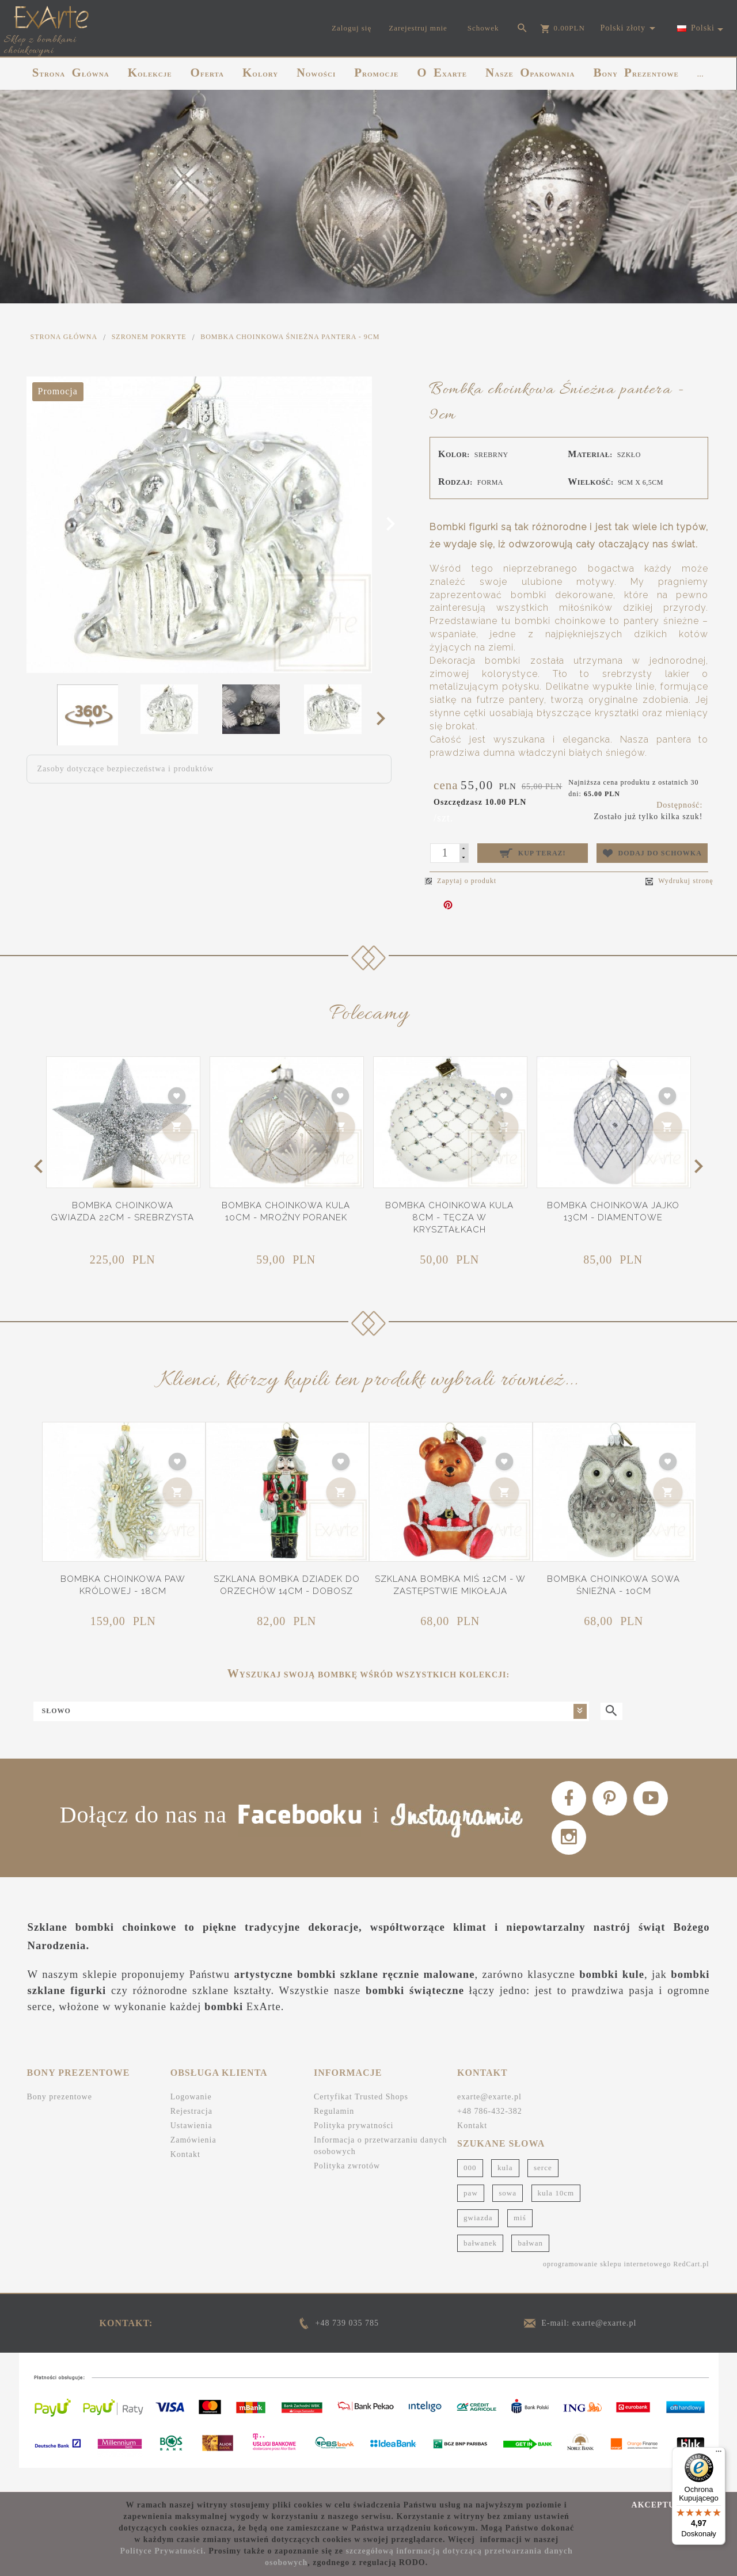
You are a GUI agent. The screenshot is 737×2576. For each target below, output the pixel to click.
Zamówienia (193, 2163)
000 (470, 2190)
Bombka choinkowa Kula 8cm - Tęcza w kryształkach (449, 1217)
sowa (507, 2216)
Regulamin (334, 2134)
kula (504, 2190)
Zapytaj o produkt (460, 881)
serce (543, 2190)
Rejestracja (191, 2134)
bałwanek (480, 2266)
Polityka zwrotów (347, 2189)
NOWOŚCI (316, 72)
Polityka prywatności (354, 2148)
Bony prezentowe (59, 2119)
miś (520, 2240)
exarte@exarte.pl (489, 2119)
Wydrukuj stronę (679, 881)
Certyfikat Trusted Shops (361, 2119)
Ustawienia (191, 2148)
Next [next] (384, 717)
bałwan (530, 2266)
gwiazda (478, 2240)
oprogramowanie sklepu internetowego (607, 2287)
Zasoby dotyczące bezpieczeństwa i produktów (125, 768)
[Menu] (718, 2454)
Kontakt (185, 2177)
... (700, 74)
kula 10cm (556, 2216)
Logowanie (191, 2119)
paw (471, 2216)
